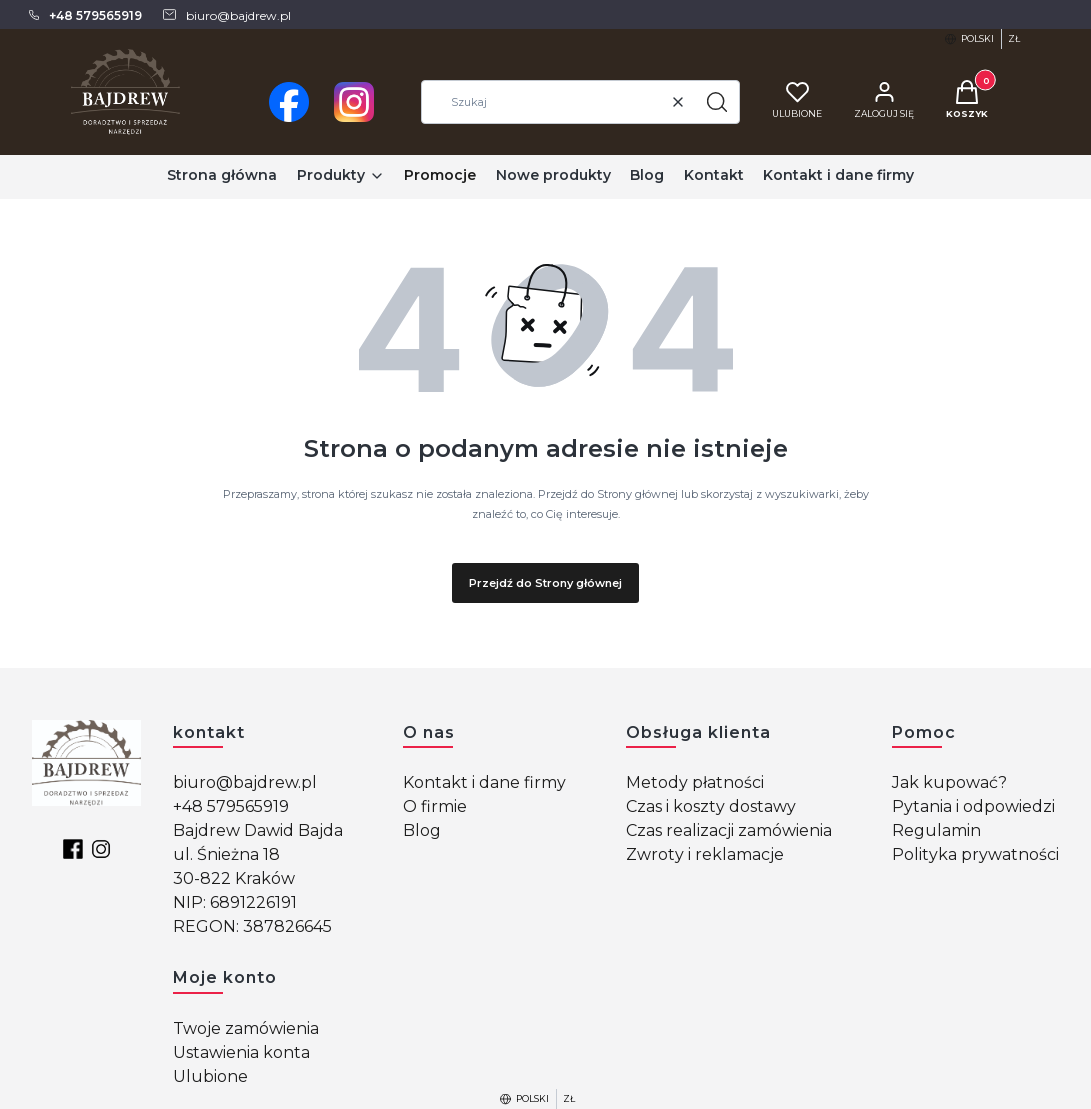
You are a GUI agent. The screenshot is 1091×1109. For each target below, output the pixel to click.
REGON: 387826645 (252, 926)
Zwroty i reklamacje (705, 854)
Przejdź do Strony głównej (545, 583)
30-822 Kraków (234, 878)
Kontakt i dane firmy (484, 782)
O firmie (435, 806)
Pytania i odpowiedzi (973, 806)
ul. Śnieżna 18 (226, 854)
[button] (717, 102)
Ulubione (210, 1076)
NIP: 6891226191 (235, 902)
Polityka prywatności (975, 854)
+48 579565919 (231, 806)
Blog (422, 830)
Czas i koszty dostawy (711, 806)
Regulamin (936, 830)
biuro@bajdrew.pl (245, 782)
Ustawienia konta (241, 1052)
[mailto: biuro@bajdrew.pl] (226, 15)
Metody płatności (695, 782)
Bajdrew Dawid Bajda (258, 830)
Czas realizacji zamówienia (729, 830)
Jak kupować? (949, 782)
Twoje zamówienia (246, 1028)
